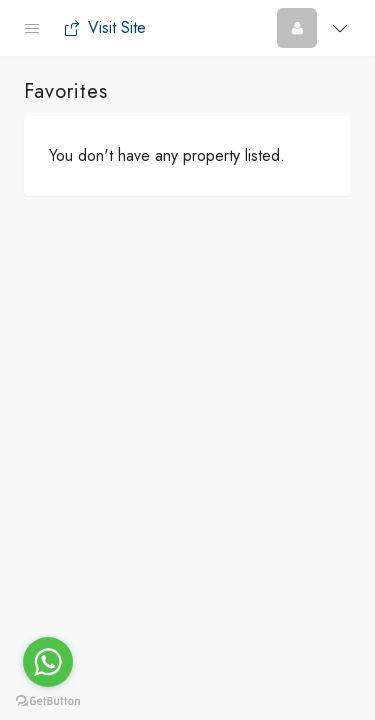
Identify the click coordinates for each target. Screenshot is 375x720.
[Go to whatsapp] (48, 662)
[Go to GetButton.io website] (48, 700)
